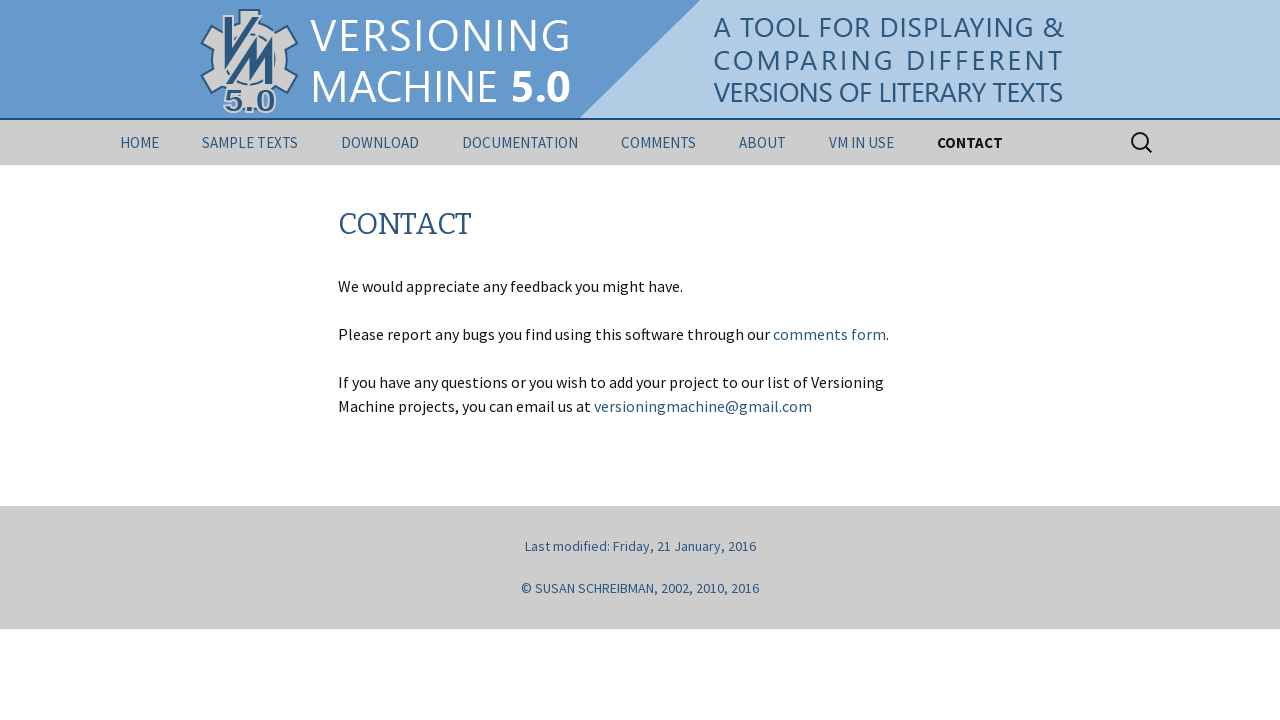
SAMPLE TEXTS (250, 142)
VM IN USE (861, 142)
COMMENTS (658, 142)
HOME (139, 142)
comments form (829, 334)
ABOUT (762, 142)
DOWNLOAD (380, 142)
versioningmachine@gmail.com (703, 406)
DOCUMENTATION (520, 142)
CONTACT (970, 142)
